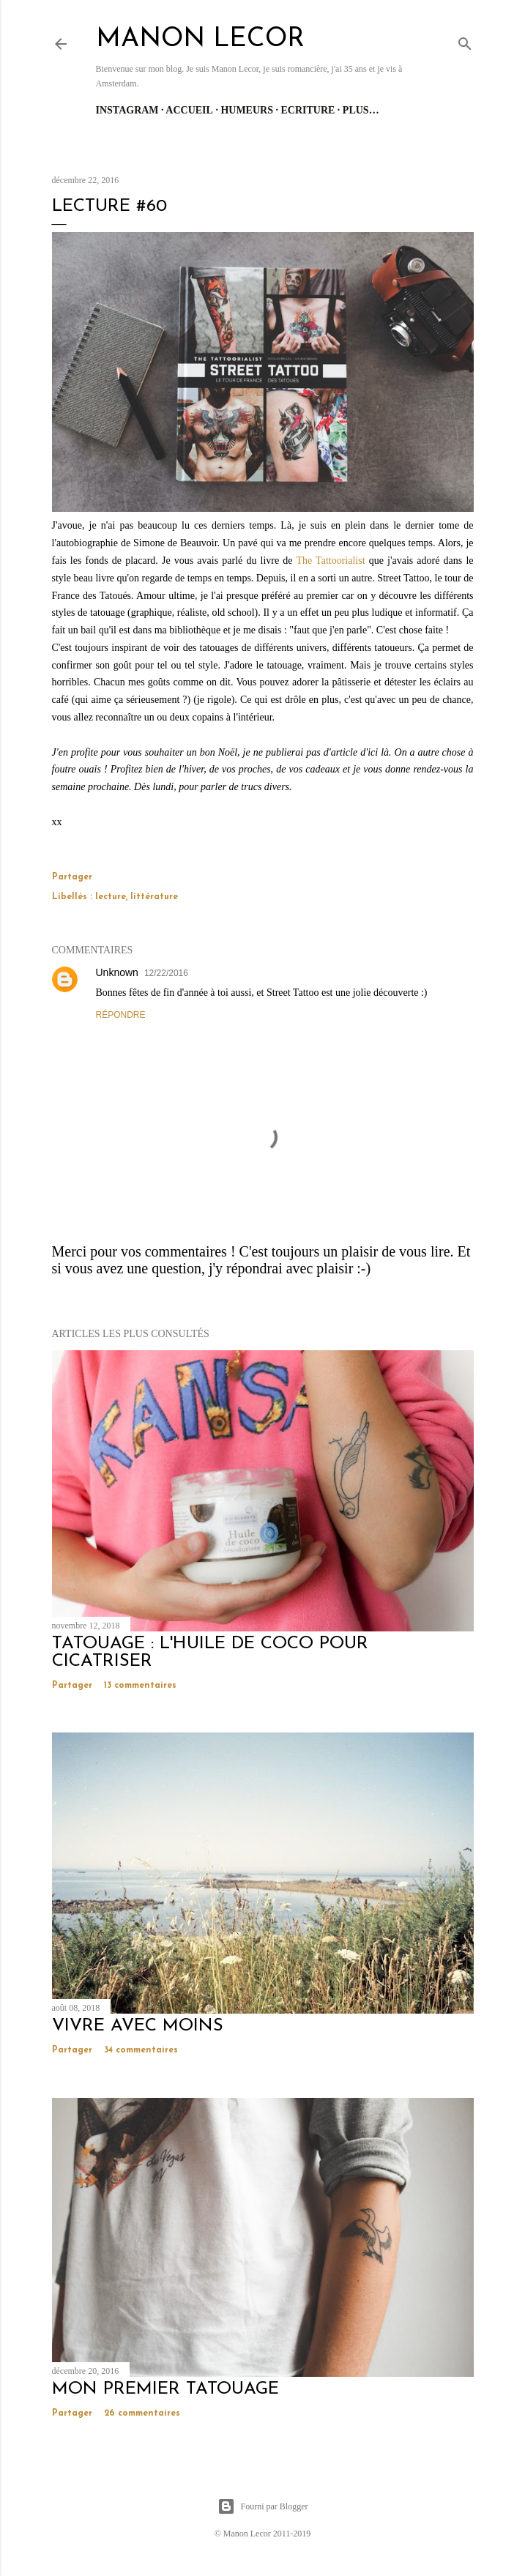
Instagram (127, 110)
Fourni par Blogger (262, 2506)
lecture (110, 897)
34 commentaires (141, 2050)
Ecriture (307, 110)
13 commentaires (140, 1685)
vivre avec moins (137, 2026)
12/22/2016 (166, 973)
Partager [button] (72, 877)
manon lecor (200, 39)
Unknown (117, 972)
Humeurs (246, 110)
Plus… (361, 110)
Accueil (189, 110)
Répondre (121, 1015)
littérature (154, 897)
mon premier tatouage (165, 2389)
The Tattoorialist (330, 560)
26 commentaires (142, 2413)
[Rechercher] (465, 41)
